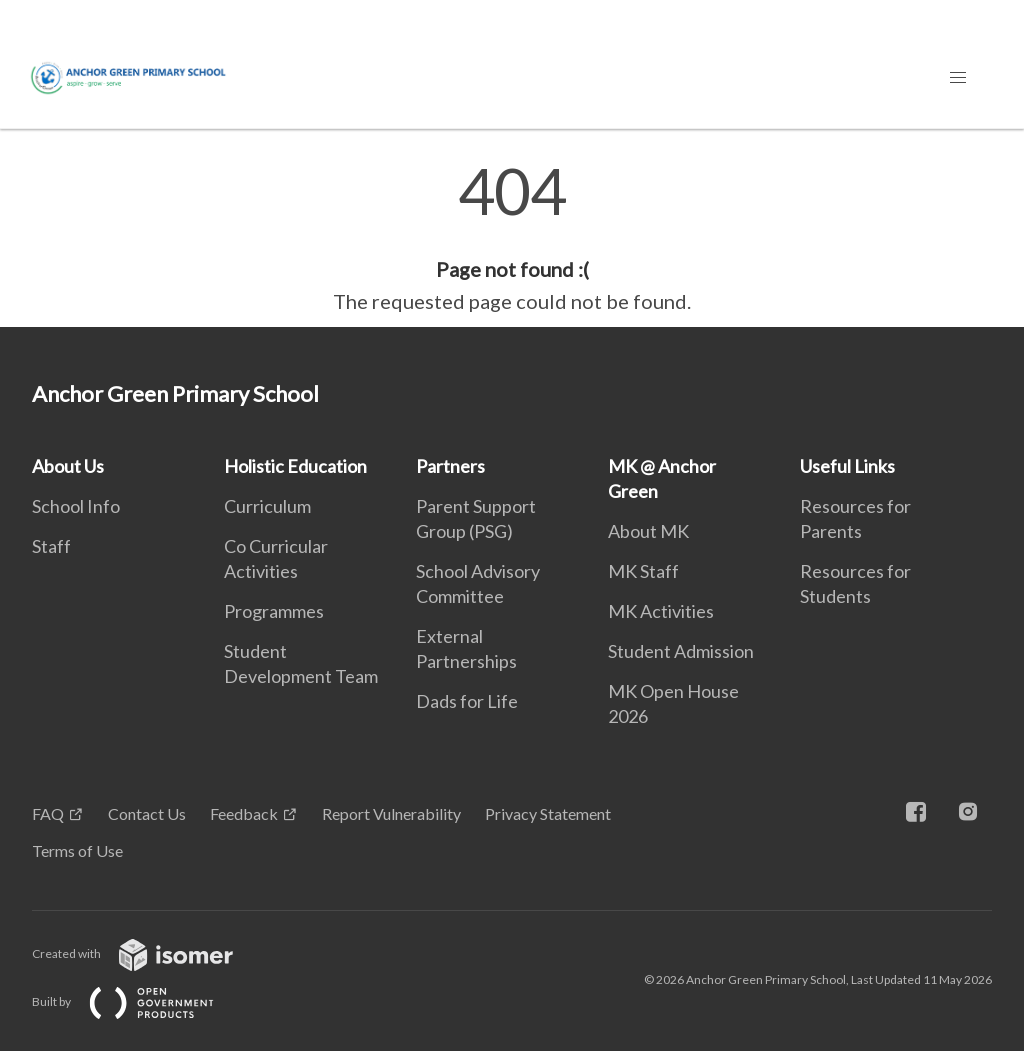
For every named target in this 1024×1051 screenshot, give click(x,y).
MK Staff (643, 571)
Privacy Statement (548, 813)
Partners (450, 466)
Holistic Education (295, 466)
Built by (139, 1001)
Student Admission (681, 651)
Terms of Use (77, 850)
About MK (648, 531)
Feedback (244, 813)
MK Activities (661, 611)
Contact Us (147, 813)
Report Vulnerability (391, 813)
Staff (51, 546)
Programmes (274, 611)
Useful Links (847, 466)
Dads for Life (467, 701)
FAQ (48, 813)
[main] (512, 238)
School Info (76, 506)
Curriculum (267, 506)
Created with (148, 953)
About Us (68, 466)
